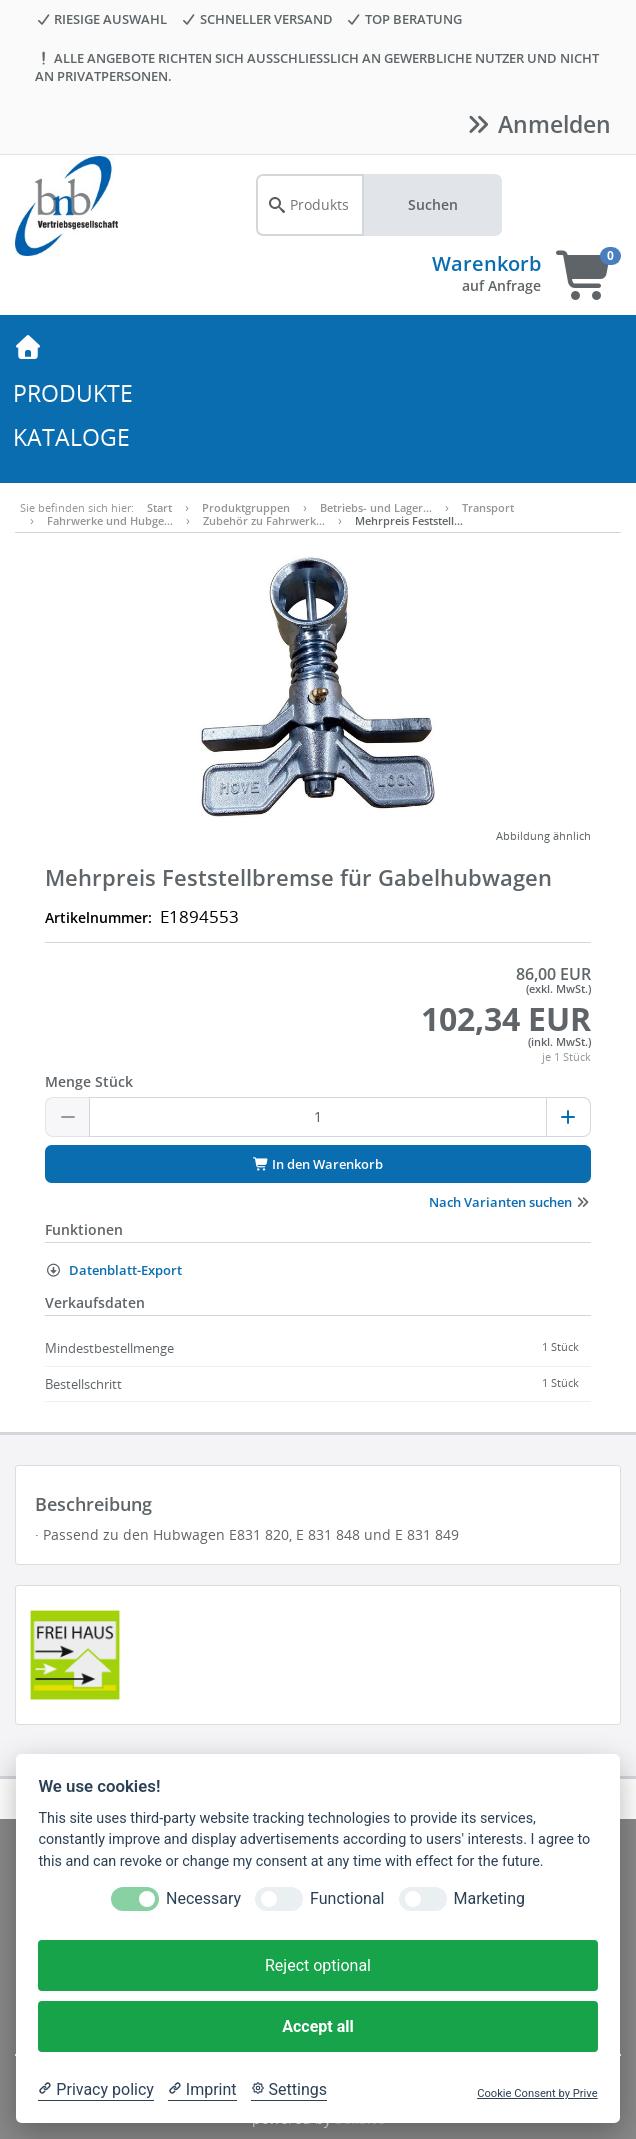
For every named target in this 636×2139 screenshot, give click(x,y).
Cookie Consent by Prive (537, 2093)
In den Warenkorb (318, 1164)
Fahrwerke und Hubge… (110, 520)
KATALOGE (71, 437)
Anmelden (537, 124)
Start (159, 507)
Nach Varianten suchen (510, 1202)
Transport (488, 507)
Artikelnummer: (98, 917)
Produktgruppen (246, 507)
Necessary (203, 1898)
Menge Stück (89, 1081)
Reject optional (318, 1965)
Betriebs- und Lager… (376, 507)
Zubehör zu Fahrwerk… (264, 520)
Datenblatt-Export (113, 1270)
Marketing (489, 1898)
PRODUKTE (73, 393)
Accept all (317, 2026)
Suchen (433, 204)
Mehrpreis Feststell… (409, 520)
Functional (347, 1898)
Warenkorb (486, 263)
